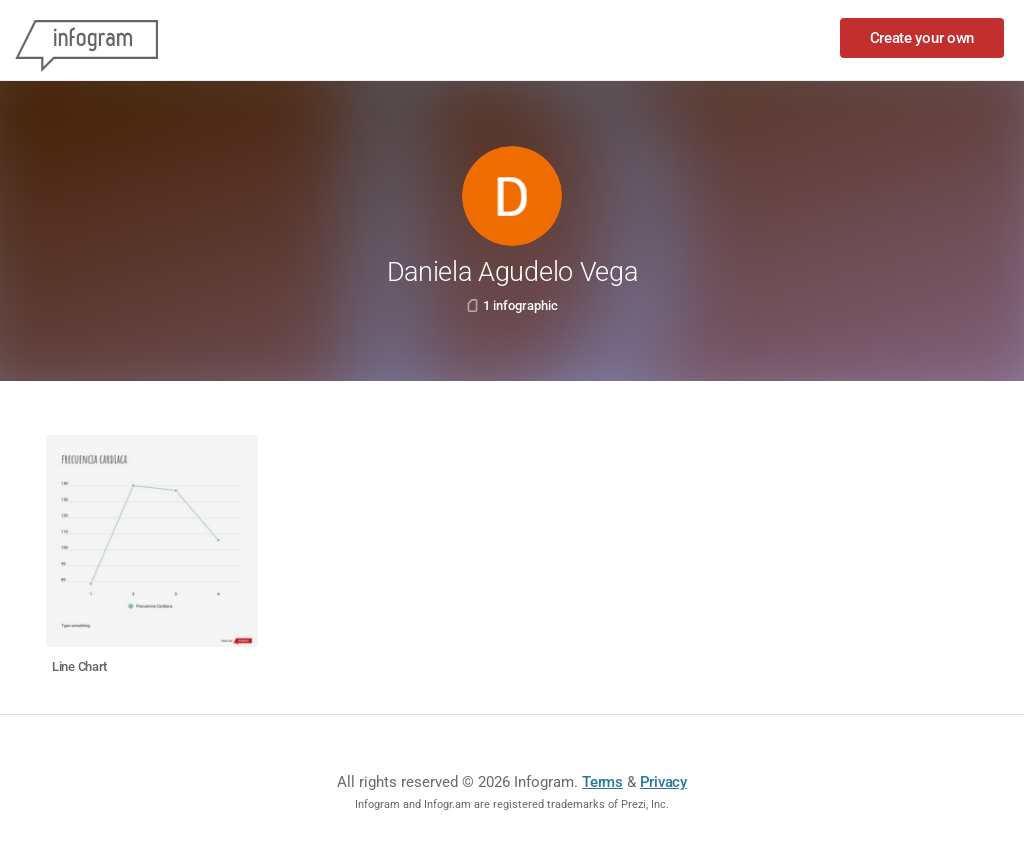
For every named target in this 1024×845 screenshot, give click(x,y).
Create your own (922, 38)
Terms (602, 782)
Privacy (663, 782)
